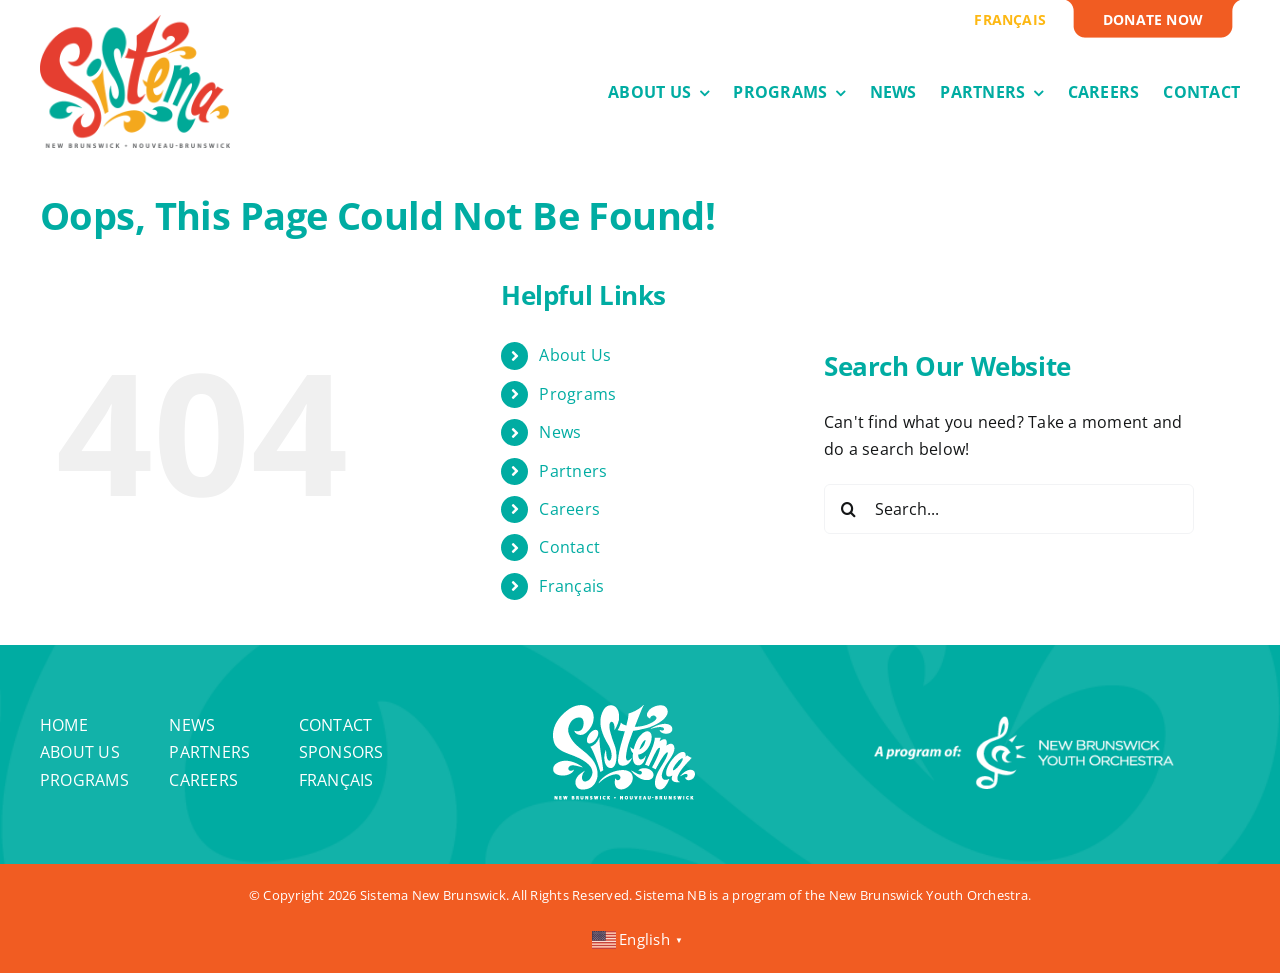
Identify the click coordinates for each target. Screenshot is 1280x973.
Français (571, 586)
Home (64, 725)
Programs (577, 394)
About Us (575, 355)
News (560, 432)
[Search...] (1009, 509)
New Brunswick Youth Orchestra (928, 895)
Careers (569, 509)
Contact (569, 547)
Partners (573, 471)
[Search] (849, 509)
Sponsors (341, 752)
